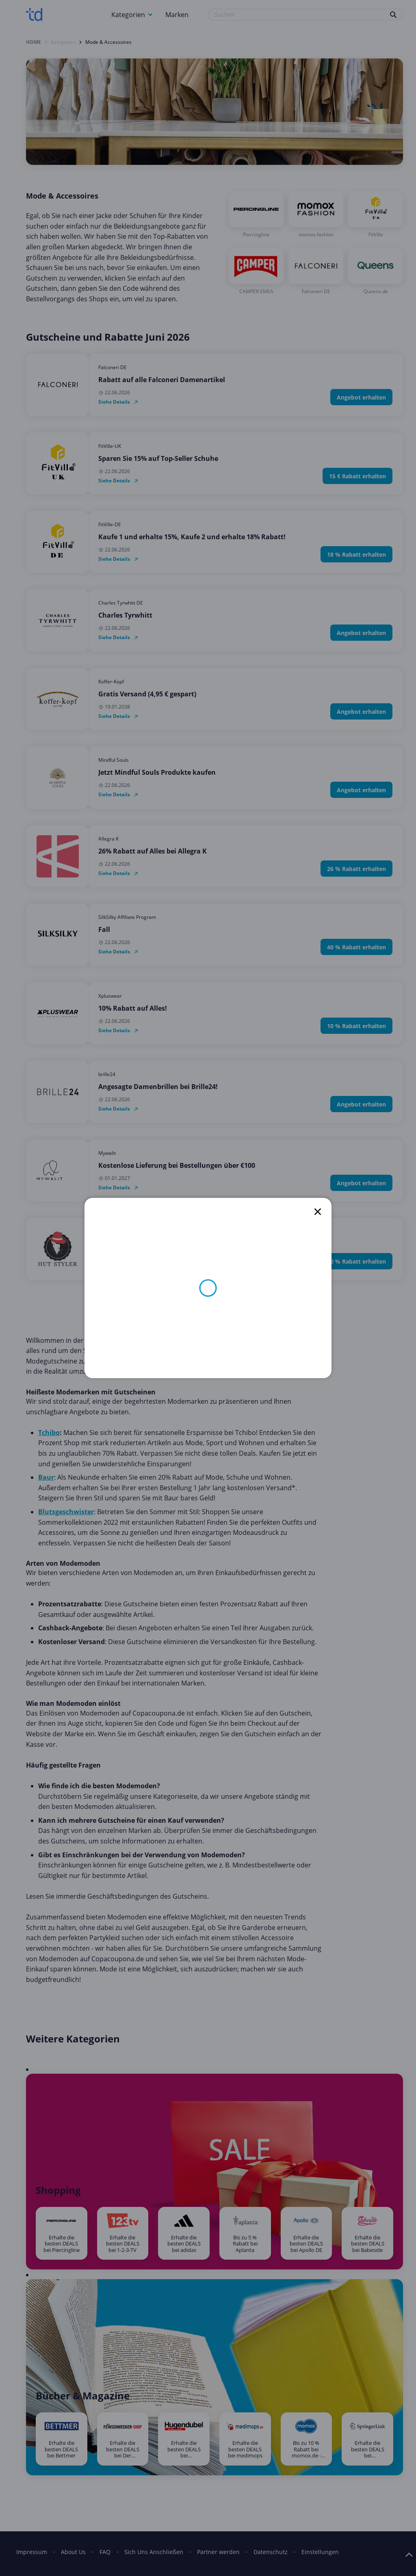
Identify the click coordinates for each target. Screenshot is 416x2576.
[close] (317, 1211)
